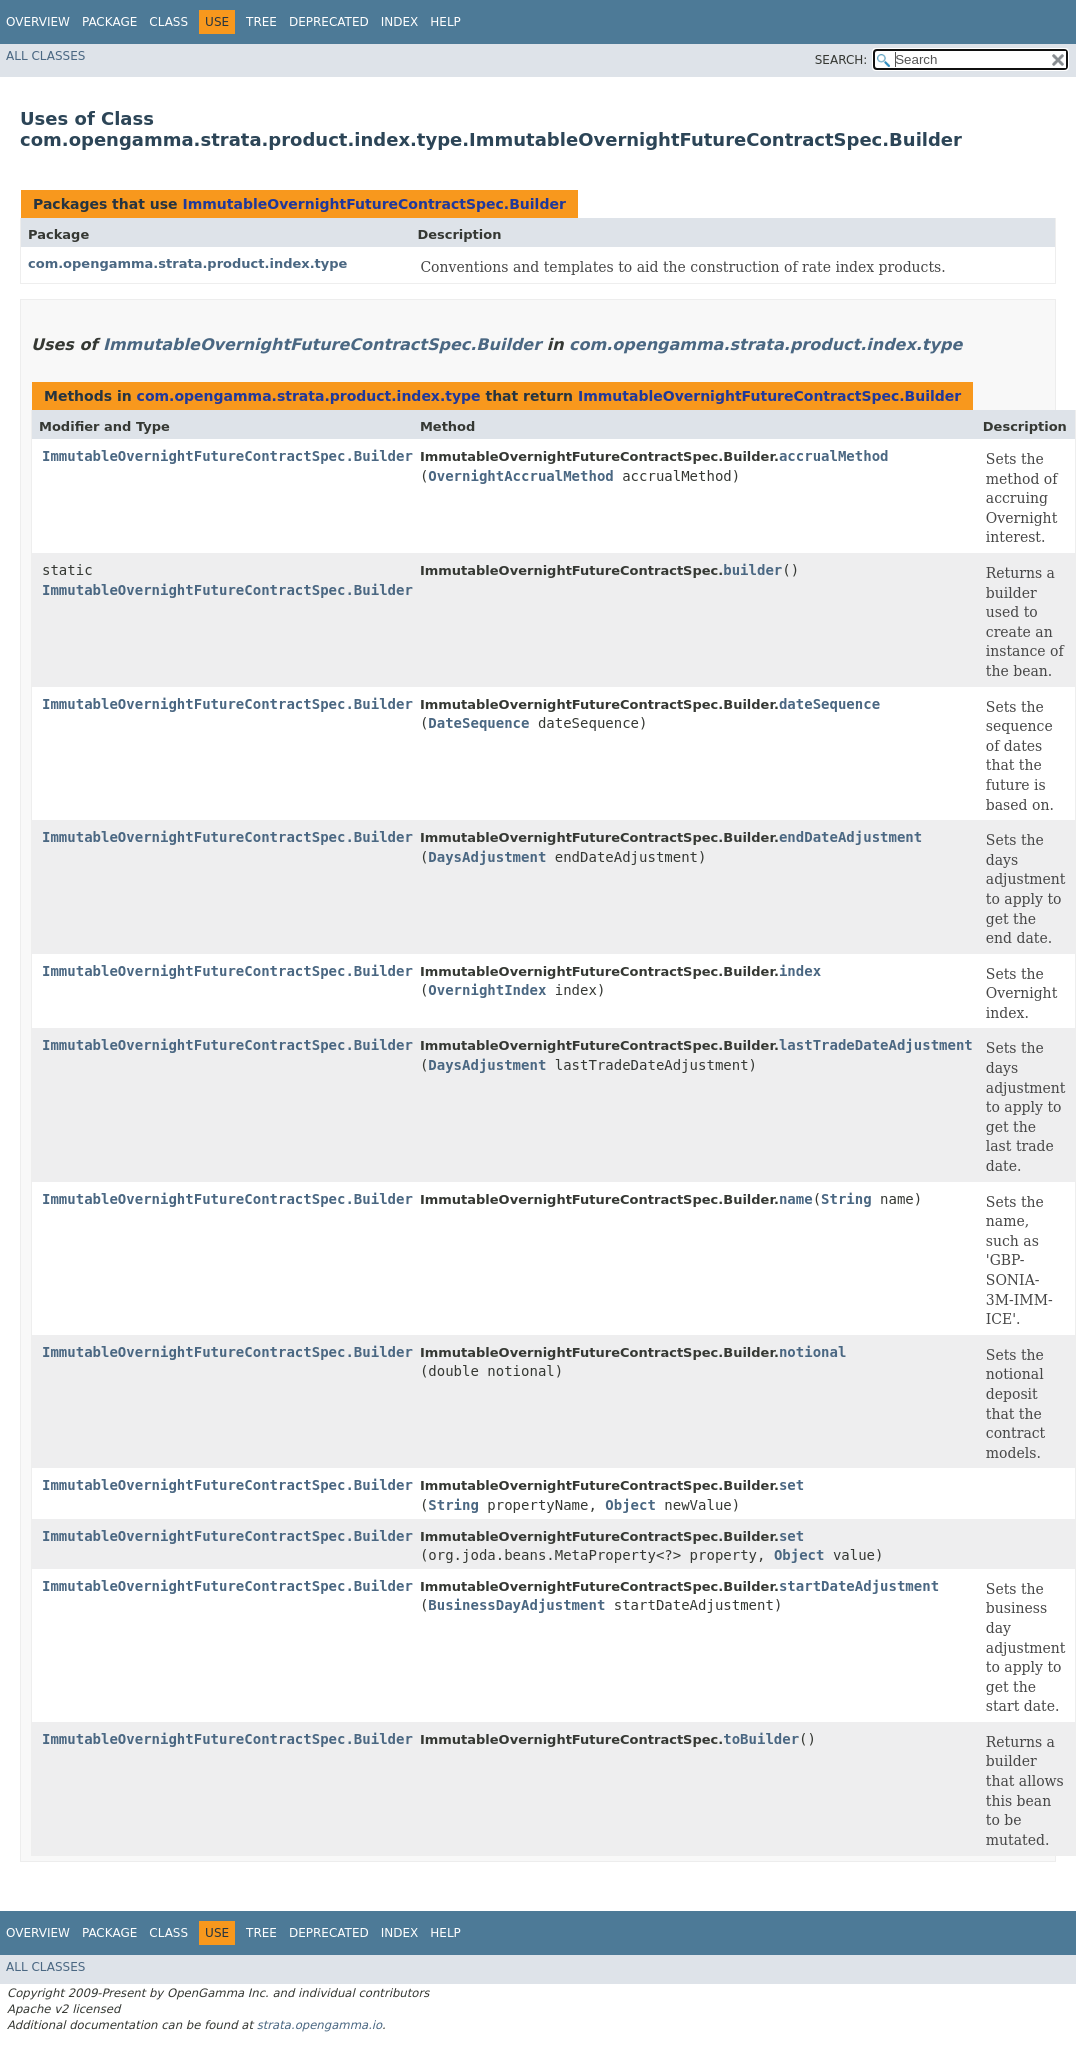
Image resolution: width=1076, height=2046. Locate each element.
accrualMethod (834, 456)
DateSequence (478, 723)
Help (445, 22)
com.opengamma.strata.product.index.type (187, 263)
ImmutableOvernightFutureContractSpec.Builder (373, 204)
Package (109, 22)
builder (752, 570)
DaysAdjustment (487, 857)
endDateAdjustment (850, 837)
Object (630, 1505)
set (791, 1485)
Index (400, 22)
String (846, 1199)
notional (812, 1352)
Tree (261, 22)
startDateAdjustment (859, 1586)
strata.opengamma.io (319, 2025)
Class (168, 22)
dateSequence (829, 704)
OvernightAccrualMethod (520, 476)
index (800, 971)
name (796, 1199)
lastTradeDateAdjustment (876, 1045)
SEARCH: (841, 60)
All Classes (45, 56)
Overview (38, 22)
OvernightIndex (487, 990)
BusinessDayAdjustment (516, 1605)
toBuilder (761, 1739)
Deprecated (329, 22)
